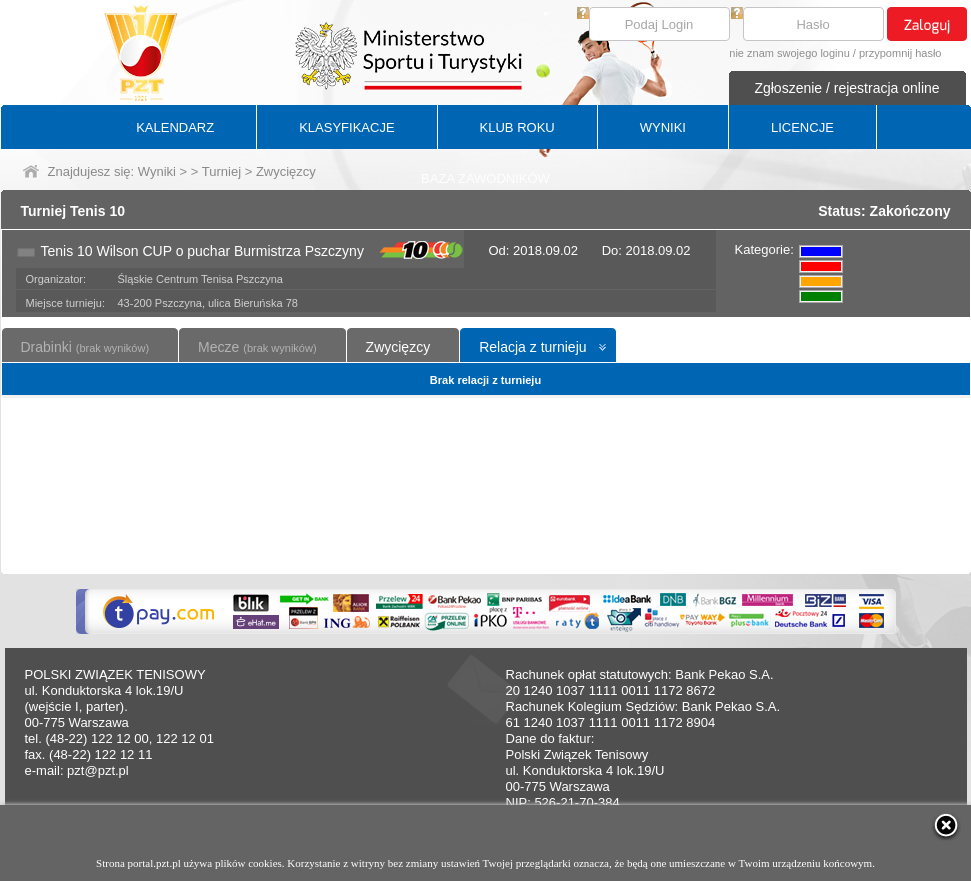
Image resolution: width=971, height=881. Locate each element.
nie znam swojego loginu (789, 53)
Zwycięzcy (398, 347)
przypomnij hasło (900, 53)
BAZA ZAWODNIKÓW (485, 178)
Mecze (257, 347)
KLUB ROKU (517, 127)
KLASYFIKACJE (346, 127)
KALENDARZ (175, 127)
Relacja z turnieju (532, 347)
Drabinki (85, 347)
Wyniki (157, 171)
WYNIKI (663, 127)
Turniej (221, 171)
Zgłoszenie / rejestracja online (846, 88)
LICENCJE (802, 127)
